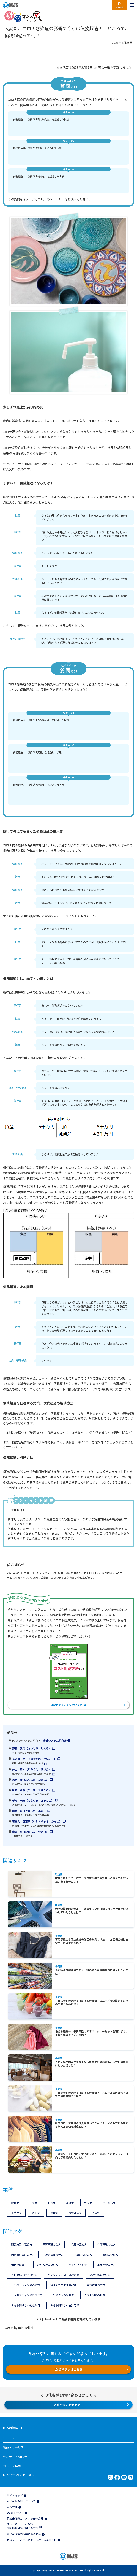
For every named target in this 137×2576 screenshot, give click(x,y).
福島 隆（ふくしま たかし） (30, 1780)
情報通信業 (75, 2213)
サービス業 (109, 2203)
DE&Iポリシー (15, 2512)
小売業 (33, 2203)
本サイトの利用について (21, 2501)
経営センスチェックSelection (69, 1705)
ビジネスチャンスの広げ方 (26, 2295)
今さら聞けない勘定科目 (25, 2305)
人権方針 (12, 2507)
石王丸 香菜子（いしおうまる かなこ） (37, 1821)
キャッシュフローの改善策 (63, 2275)
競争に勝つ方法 (96, 2285)
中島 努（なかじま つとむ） (30, 1832)
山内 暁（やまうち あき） (29, 1811)
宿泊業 (36, 2213)
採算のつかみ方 (83, 2254)
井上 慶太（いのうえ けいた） (31, 1769)
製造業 (70, 2203)
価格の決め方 (19, 2265)
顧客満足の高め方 (21, 2244)
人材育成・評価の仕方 (24, 2275)
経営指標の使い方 (99, 2275)
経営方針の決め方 (47, 2265)
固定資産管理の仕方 (23, 2254)
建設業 (88, 2203)
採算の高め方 (79, 2244)
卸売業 (52, 2203)
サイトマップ (15, 2495)
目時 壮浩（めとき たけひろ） (31, 1790)
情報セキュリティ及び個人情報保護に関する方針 (22, 2526)
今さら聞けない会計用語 (64, 2305)
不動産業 (16, 2213)
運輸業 (54, 2213)
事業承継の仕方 (106, 2265)
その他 (96, 2213)
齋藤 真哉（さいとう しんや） (31, 1748)
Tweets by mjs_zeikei (18, 2327)
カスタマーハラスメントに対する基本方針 (31, 2540)
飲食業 (15, 2203)
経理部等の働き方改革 (63, 2285)
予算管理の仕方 (51, 2244)
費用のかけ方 (110, 2254)
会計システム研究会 (55, 1740)
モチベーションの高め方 (25, 2285)
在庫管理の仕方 (106, 2244)
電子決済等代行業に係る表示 (24, 2534)
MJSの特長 (10, 2428)
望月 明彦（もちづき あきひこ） (33, 1800)
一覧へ (28, 2475)
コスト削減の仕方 (94, 2295)
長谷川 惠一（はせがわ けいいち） (34, 1759)
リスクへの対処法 (63, 2295)
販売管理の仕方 (54, 2254)
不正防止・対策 (78, 2265)
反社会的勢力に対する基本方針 (25, 2518)
